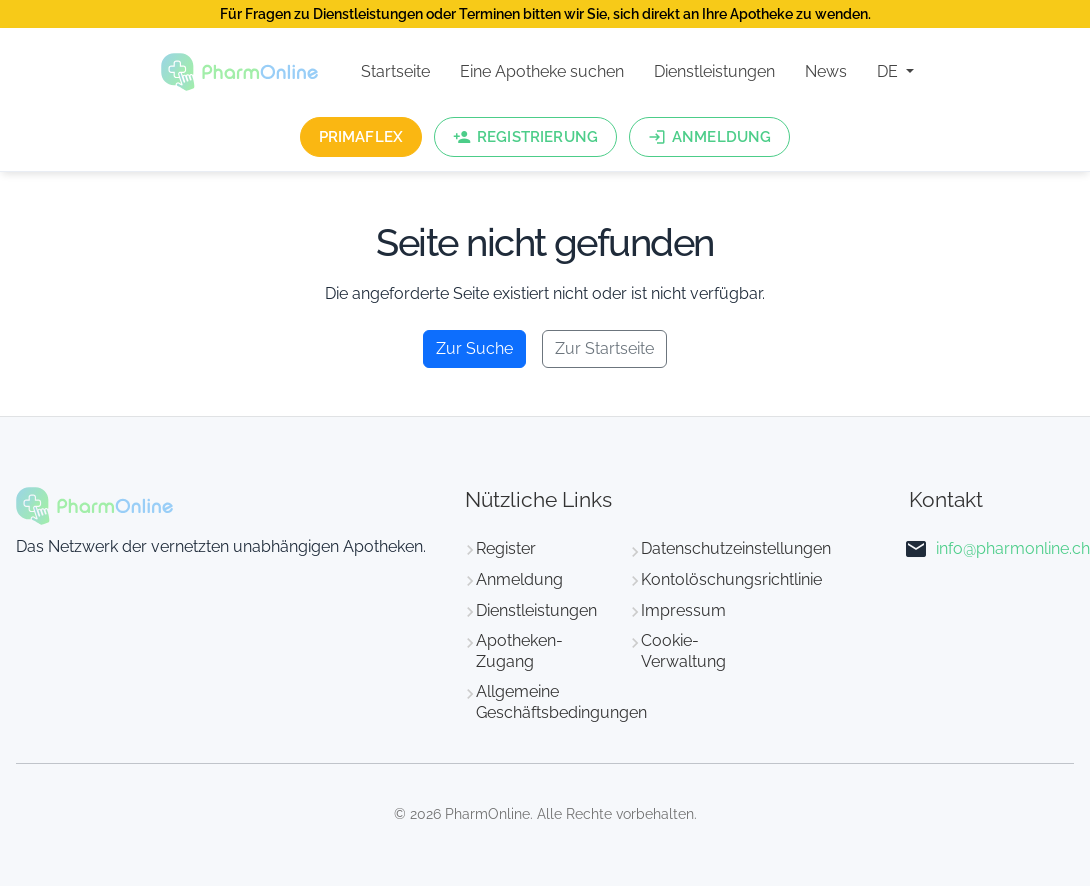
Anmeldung (519, 579)
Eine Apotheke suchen (542, 71)
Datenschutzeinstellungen (736, 548)
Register (506, 548)
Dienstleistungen (714, 71)
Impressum (683, 610)
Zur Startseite (604, 348)
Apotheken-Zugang (519, 651)
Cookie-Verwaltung (683, 651)
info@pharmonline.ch (1013, 548)
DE (889, 71)
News (826, 71)
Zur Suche (474, 348)
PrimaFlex (361, 137)
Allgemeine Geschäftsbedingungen (561, 702)
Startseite (395, 71)
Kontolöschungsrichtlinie (731, 579)
